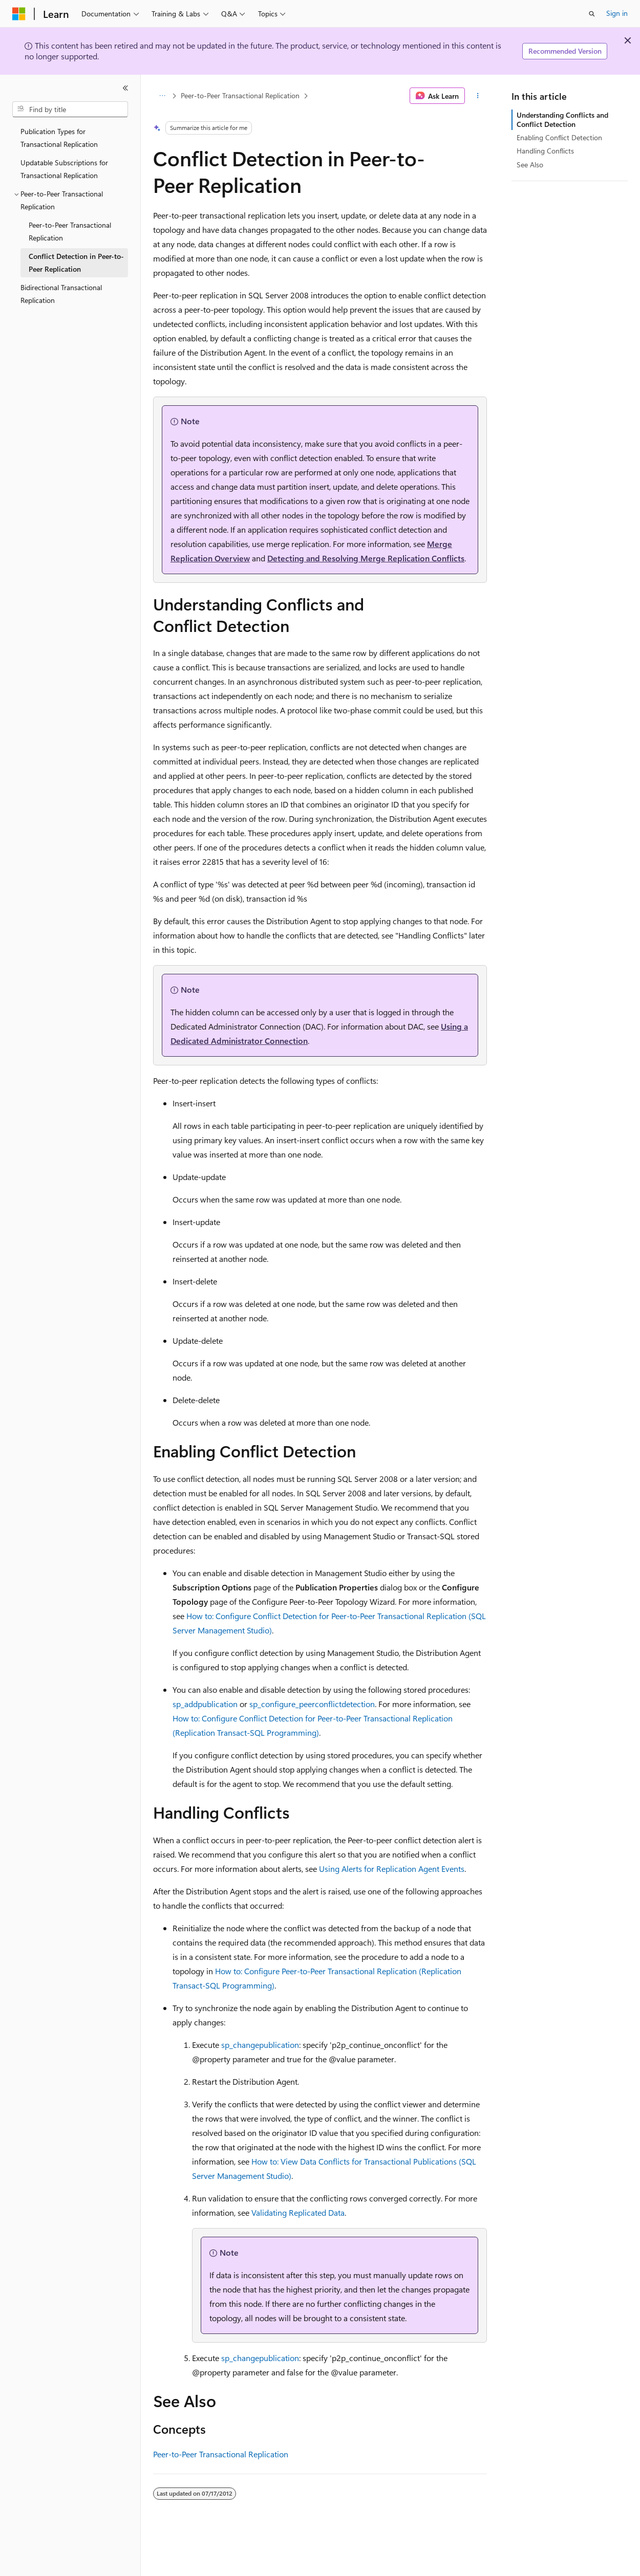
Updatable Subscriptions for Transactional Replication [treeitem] (64, 169)
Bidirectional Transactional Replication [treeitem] (61, 293)
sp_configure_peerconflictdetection (312, 1703)
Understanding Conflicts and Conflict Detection (562, 119)
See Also (530, 164)
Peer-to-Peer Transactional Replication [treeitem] (70, 231)
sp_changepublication (260, 2044)
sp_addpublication (205, 1703)
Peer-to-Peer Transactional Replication (240, 95)
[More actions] (478, 96)
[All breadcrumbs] (162, 96)
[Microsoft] (19, 13)
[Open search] (592, 14)
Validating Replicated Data (298, 2212)
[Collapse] (125, 88)
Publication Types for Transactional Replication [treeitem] (59, 137)
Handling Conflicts (545, 151)
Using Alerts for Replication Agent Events (391, 1868)
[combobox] (70, 109)
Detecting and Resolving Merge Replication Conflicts (365, 558)
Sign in (617, 13)
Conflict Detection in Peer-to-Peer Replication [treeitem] (76, 262)
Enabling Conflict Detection (559, 137)
